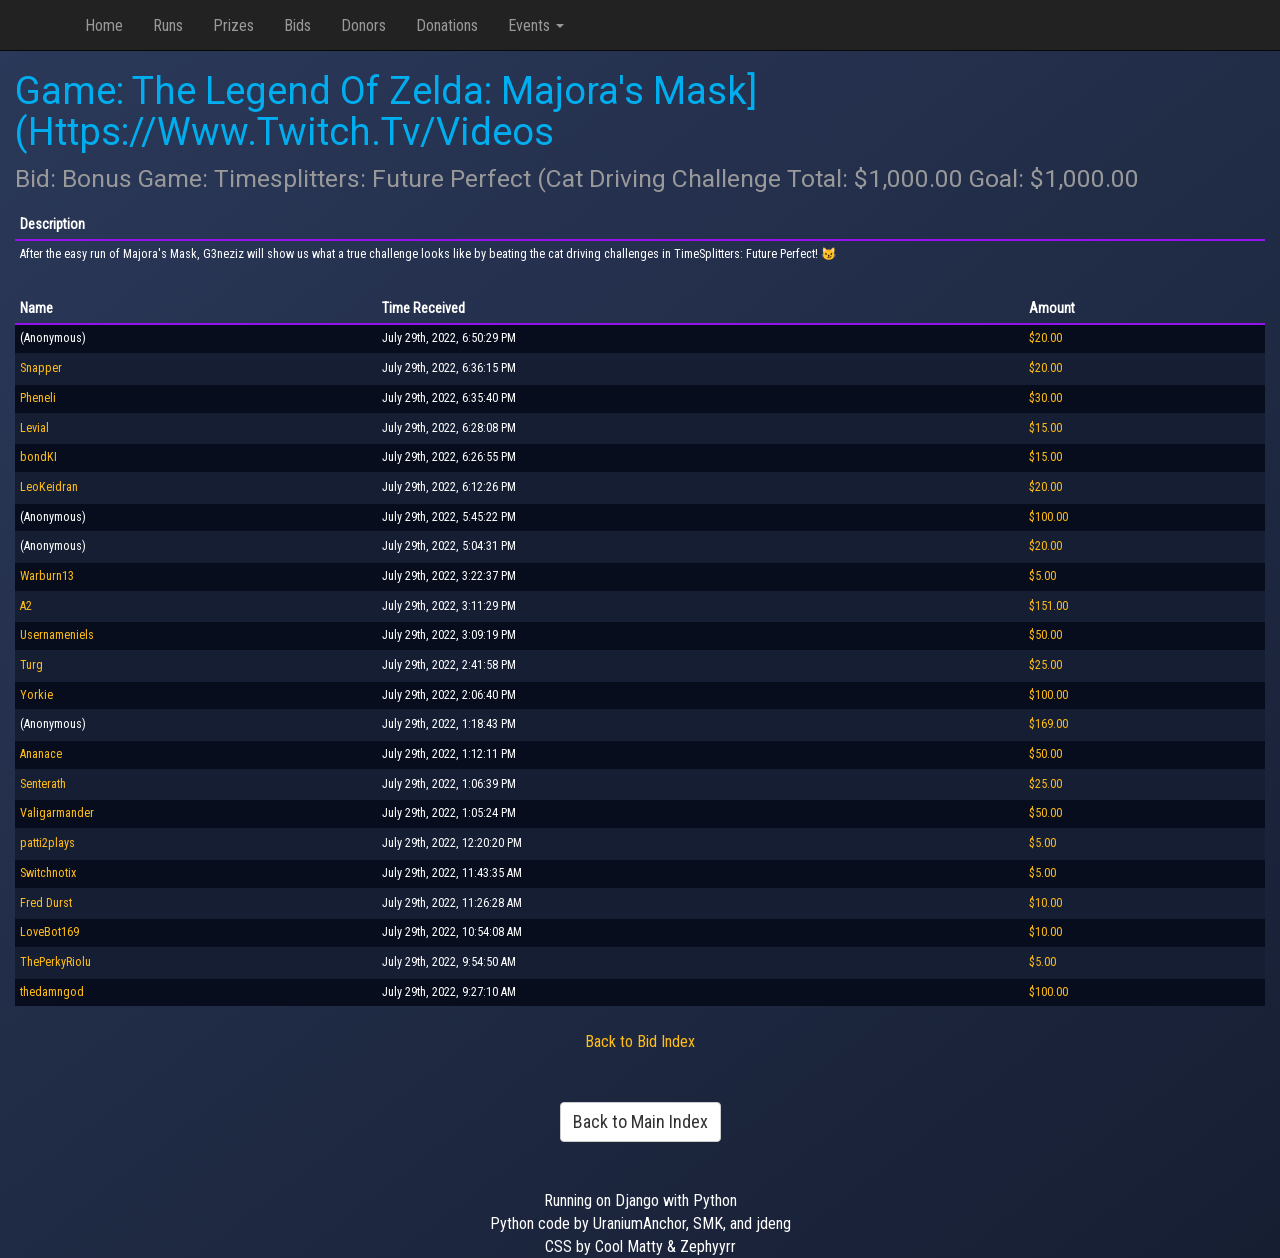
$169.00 (1048, 724)
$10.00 (1045, 903)
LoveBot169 (49, 932)
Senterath (43, 784)
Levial (34, 428)
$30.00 (1045, 398)
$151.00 (1048, 606)
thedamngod (52, 992)
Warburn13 (47, 576)
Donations (447, 25)
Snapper (41, 368)
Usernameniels (57, 635)
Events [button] (536, 25)
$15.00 (1045, 428)
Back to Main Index (640, 1121)
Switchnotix (48, 873)
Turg (31, 665)
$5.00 (1042, 576)
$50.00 (1045, 635)
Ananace (41, 754)
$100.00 (1048, 517)
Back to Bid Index (640, 1041)
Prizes (233, 25)
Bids (297, 25)
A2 (26, 606)
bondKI (38, 457)
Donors (363, 25)
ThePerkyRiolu (55, 962)
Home (104, 25)
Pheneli (38, 398)
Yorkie (36, 695)
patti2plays (47, 843)
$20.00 (1045, 338)
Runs (168, 25)
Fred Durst (46, 903)
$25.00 (1045, 665)
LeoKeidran (49, 487)
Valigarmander (57, 813)
